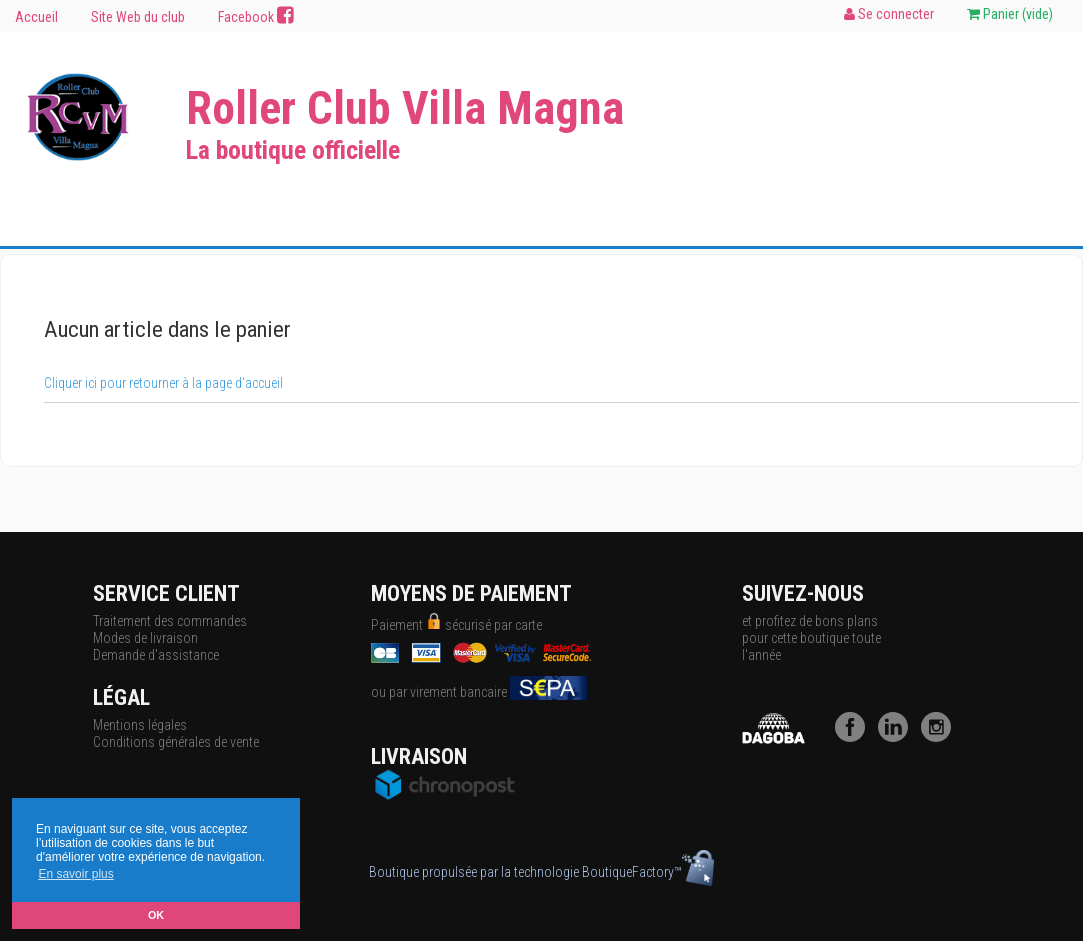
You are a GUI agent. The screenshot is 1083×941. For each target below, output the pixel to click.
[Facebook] (855, 737)
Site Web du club (138, 17)
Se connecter (889, 14)
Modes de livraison (145, 638)
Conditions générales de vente (176, 742)
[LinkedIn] (898, 737)
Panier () (1010, 14)
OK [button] (156, 915)
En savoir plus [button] (75, 874)
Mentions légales (140, 725)
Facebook (256, 16)
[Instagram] (941, 737)
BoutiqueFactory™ (648, 872)
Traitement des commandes (170, 621)
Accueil (36, 17)
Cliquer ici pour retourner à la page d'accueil (163, 383)
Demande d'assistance (156, 655)
